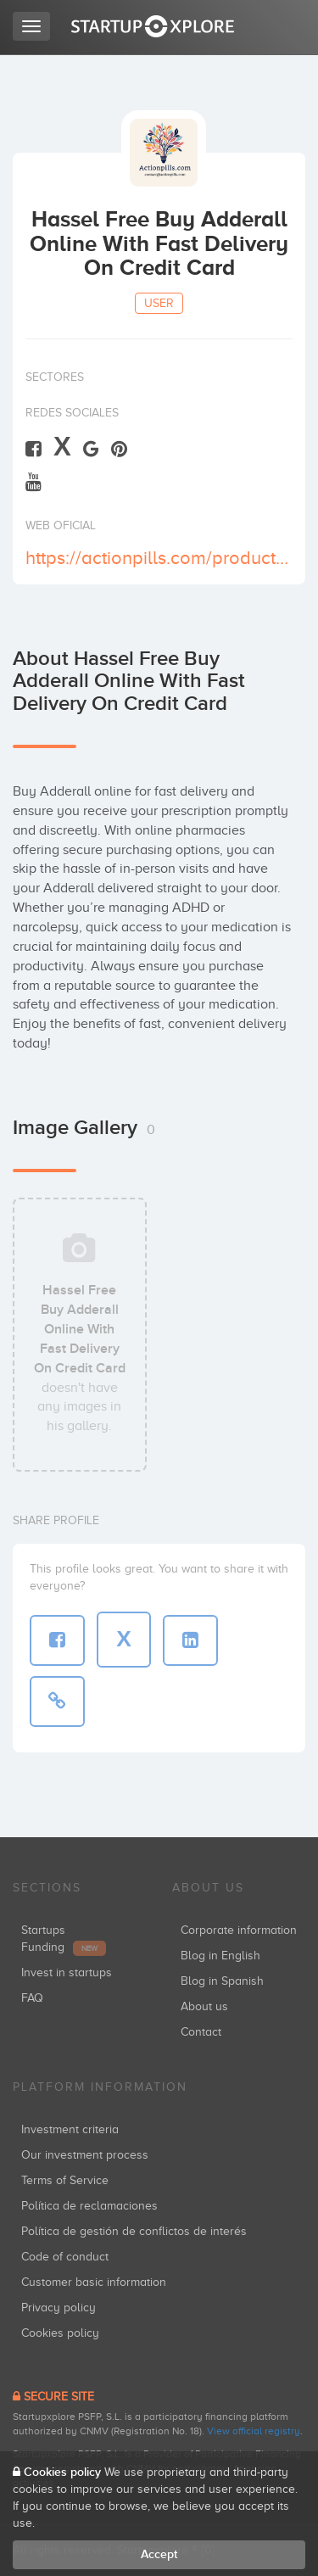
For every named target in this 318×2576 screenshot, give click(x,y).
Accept (159, 2554)
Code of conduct (65, 2256)
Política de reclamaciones (89, 2205)
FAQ (32, 1998)
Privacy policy (58, 2307)
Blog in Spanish (222, 1981)
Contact (201, 2032)
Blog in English (220, 1955)
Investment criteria (70, 2129)
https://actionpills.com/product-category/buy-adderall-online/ (156, 557)
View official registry (253, 2431)
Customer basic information (93, 2282)
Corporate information (239, 1930)
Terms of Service (65, 2180)
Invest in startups (66, 1972)
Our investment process (84, 2155)
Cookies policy (60, 2333)
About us (204, 2006)
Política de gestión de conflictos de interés (134, 2231)
